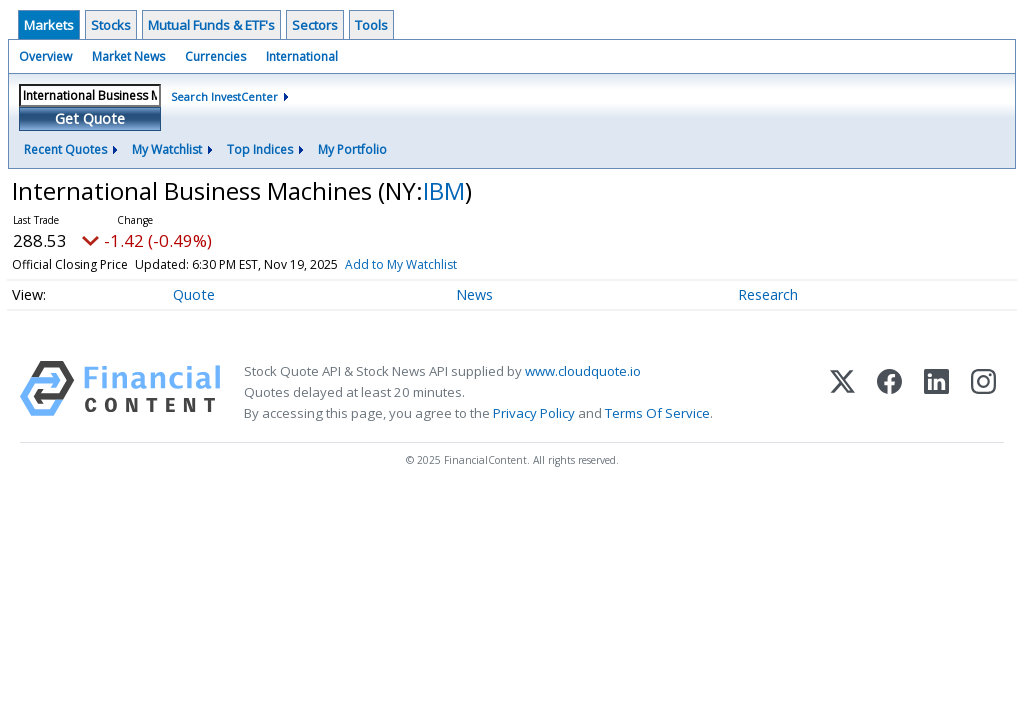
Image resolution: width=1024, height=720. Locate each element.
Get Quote (90, 118)
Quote (194, 294)
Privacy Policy (534, 413)
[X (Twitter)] (842, 392)
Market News (128, 56)
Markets (49, 25)
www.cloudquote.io (583, 371)
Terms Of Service (657, 413)
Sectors (315, 25)
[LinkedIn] (936, 392)
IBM (444, 190)
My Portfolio (352, 149)
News (474, 294)
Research (768, 294)
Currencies (215, 56)
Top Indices (260, 149)
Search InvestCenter (224, 96)
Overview (45, 56)
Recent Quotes (65, 149)
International (302, 56)
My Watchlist (167, 149)
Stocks (111, 25)
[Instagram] (983, 392)
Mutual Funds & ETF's (211, 25)
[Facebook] (889, 392)
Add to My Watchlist (401, 264)
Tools (371, 25)
